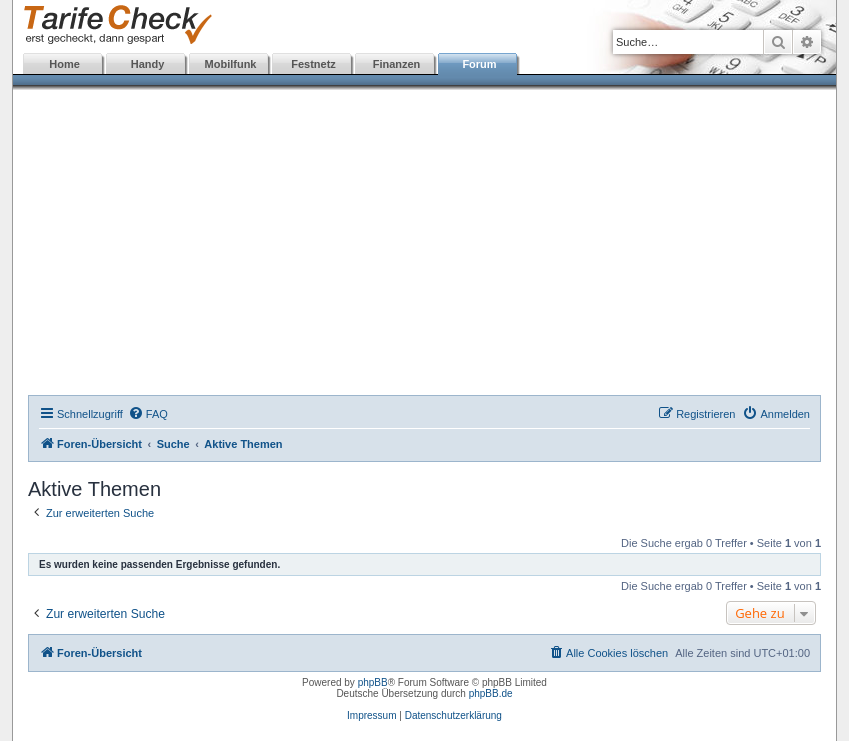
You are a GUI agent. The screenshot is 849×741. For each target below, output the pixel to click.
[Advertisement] (424, 245)
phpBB (373, 682)
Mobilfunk (231, 64)
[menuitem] (148, 414)
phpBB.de (491, 693)
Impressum (371, 715)
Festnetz (313, 64)
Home (64, 64)
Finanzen (397, 64)
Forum (479, 64)
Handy (148, 64)
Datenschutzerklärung (453, 715)
